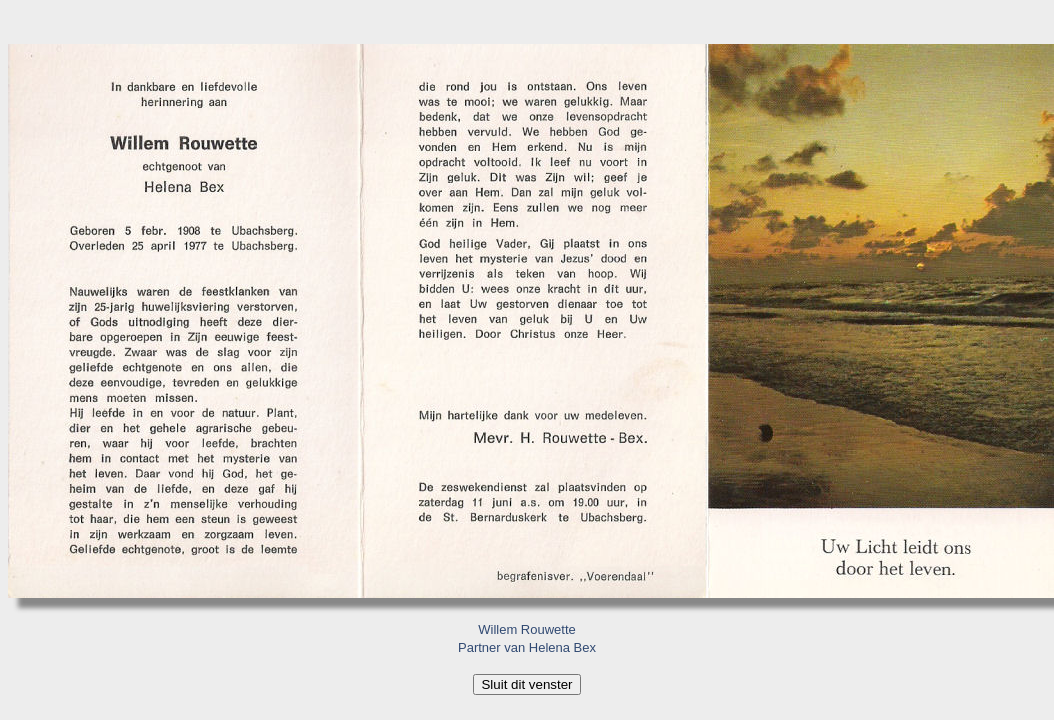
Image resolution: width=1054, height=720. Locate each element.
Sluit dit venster (526, 684)
